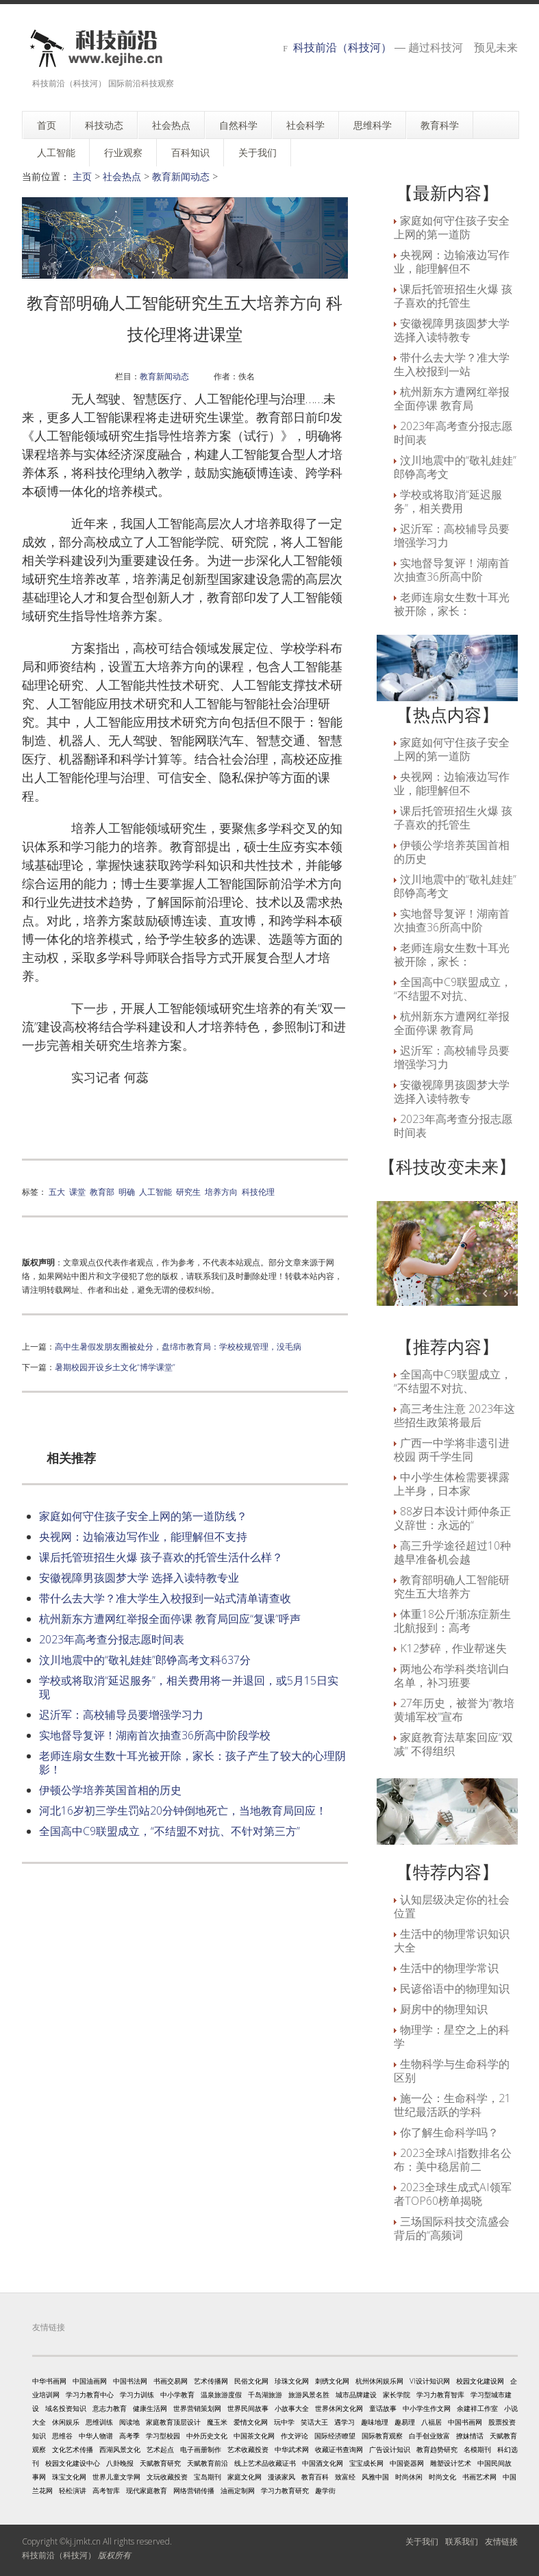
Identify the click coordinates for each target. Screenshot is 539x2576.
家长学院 (396, 2394)
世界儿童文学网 (116, 2477)
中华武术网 (292, 2449)
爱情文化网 (251, 2422)
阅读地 (129, 2422)
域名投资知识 (65, 2408)
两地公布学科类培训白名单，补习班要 (452, 1675)
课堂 (77, 1191)
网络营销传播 (193, 2490)
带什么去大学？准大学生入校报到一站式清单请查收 (165, 1598)
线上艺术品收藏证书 (265, 2463)
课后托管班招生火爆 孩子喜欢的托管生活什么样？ (161, 1557)
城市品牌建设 (356, 2394)
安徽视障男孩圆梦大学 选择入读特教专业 (139, 1577)
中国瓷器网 (407, 2463)
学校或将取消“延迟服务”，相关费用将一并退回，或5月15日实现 (188, 1687)
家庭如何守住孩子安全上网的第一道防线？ (143, 1516)
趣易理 (404, 2422)
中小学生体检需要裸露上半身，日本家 (452, 1483)
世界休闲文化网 (339, 2408)
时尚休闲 (409, 2477)
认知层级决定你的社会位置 (452, 1906)
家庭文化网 (244, 2477)
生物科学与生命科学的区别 (452, 2070)
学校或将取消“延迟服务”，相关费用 (448, 501)
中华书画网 (49, 2381)
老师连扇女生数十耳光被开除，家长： (452, 604)
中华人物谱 (96, 2435)
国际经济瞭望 (334, 2435)
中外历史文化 (206, 2435)
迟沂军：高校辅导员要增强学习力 (121, 1714)
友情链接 (501, 2541)
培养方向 (221, 1191)
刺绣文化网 (332, 2381)
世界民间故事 (247, 2408)
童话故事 (383, 2408)
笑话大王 (314, 2422)
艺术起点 (160, 2449)
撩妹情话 (470, 2435)
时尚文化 (442, 2477)
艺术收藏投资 (247, 2449)
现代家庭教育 (146, 2490)
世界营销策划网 (197, 2408)
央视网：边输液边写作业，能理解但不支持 (143, 1536)
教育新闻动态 (181, 176)
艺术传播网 (211, 2381)
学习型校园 (163, 2435)
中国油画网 (90, 2381)
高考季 (129, 2435)
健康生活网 (150, 2408)
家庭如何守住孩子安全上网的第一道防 (452, 227)
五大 (57, 1191)
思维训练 (99, 2422)
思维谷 (62, 2435)
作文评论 (294, 2435)
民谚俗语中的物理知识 (455, 1988)
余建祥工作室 (477, 2408)
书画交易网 (170, 2381)
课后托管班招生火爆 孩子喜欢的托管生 (453, 295)
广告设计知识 (389, 2449)
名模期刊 (477, 2449)
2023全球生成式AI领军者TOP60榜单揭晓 (453, 2194)
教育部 (102, 1191)
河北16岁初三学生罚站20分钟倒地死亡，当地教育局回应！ (183, 1810)
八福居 (431, 2422)
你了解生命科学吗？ (449, 2132)
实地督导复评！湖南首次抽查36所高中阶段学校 (155, 1735)
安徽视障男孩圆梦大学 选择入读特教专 (452, 330)
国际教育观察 (382, 2435)
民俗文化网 (251, 2381)
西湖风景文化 (119, 2449)
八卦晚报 (120, 2463)
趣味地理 (374, 2422)
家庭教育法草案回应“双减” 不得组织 (453, 1744)
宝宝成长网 (366, 2463)
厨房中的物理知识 (444, 2009)
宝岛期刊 (207, 2477)
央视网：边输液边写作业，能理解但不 (452, 261)
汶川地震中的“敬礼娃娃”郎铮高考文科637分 (145, 1659)
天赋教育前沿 (207, 2463)
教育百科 (315, 2477)
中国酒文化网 (322, 2463)
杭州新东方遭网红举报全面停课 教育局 (452, 398)
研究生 (188, 1191)
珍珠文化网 (292, 2381)
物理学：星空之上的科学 (452, 2036)
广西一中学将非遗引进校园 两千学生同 (452, 1449)
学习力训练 (137, 2394)
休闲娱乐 (65, 2422)
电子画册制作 (200, 2449)
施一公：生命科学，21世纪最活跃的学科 (452, 2105)
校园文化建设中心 (72, 2463)
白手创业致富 (429, 2435)
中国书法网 (130, 2381)
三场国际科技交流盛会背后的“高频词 (452, 2228)
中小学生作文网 (427, 2408)
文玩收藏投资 (167, 2477)
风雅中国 (375, 2477)
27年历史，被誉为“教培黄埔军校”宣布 (454, 1709)
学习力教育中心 (90, 2394)
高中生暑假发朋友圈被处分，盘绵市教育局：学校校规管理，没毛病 (178, 1346)
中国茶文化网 (254, 2435)
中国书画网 (465, 2422)
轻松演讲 (72, 2490)
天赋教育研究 (160, 2463)
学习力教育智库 (440, 2394)
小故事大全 (292, 2408)
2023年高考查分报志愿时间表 (111, 1639)
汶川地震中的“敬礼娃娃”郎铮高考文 (455, 467)
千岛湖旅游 (265, 2394)
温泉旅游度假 (221, 2394)
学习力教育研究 (285, 2490)
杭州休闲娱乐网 (379, 2381)
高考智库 (106, 2490)
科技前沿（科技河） (342, 47)
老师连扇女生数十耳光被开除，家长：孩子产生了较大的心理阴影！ (192, 1762)
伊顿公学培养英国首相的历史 (110, 1789)
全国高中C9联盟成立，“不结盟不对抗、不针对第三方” (169, 1831)
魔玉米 (217, 2422)
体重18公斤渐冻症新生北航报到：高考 (452, 1620)
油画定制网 (238, 2490)
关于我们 (421, 2541)
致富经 (345, 2477)
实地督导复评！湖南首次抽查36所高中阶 (452, 569)
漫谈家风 (281, 2477)
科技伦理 (258, 1191)
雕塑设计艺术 (450, 2463)
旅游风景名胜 (308, 2394)
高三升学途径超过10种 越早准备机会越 (452, 1552)
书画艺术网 (479, 2477)
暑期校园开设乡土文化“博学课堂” (115, 1366)
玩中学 (284, 2422)
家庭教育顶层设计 (173, 2422)
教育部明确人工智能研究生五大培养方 (452, 1586)
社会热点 (122, 176)
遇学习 (344, 2422)
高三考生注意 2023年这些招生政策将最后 (454, 1415)
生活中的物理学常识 (449, 1967)
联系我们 (461, 2541)
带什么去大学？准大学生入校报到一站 (452, 364)
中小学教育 (177, 2394)
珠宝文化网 (69, 2477)
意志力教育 (109, 2408)
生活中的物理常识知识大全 (452, 1940)
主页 (82, 176)
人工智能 (155, 1191)
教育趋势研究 (436, 2449)
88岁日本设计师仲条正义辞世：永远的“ (452, 1518)
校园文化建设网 (480, 2381)
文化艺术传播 (72, 2449)
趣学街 (325, 2490)
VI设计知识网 (430, 2381)
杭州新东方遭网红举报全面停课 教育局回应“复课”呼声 (170, 1618)
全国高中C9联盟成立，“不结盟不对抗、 (453, 988)
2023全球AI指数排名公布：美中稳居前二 (453, 2159)
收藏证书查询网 (339, 2449)
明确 (126, 1191)
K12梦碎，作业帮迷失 (453, 1648)
